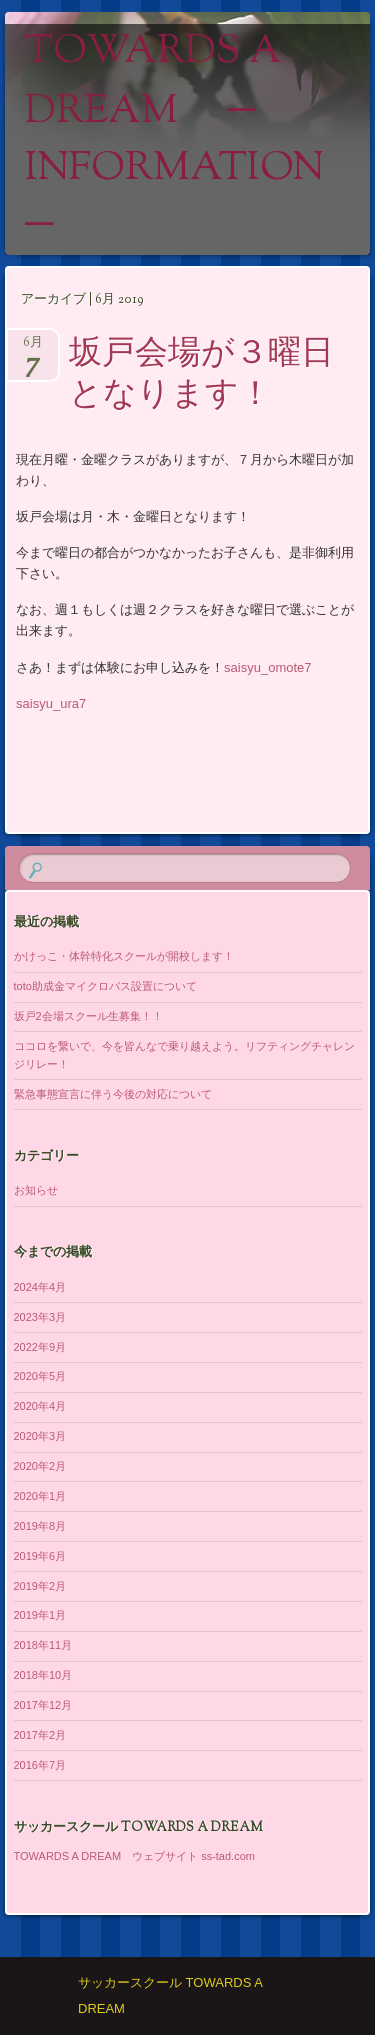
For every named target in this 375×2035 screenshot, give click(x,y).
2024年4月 (40, 1287)
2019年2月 (40, 1586)
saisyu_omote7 (267, 667)
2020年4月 (40, 1406)
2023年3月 (40, 1317)
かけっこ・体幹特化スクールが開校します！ (124, 956)
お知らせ (36, 1190)
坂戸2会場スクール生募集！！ (88, 1016)
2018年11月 (43, 1645)
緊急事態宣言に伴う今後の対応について (113, 1094)
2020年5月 (40, 1376)
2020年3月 (40, 1436)
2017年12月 (43, 1705)
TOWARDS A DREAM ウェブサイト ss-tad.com (134, 1856)
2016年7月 (40, 1765)
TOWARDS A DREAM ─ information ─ (174, 139)
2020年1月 (40, 1496)
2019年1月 (40, 1615)
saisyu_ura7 (51, 703)
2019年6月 (40, 1556)
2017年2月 (40, 1735)
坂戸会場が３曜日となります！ (201, 375)
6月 (33, 348)
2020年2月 (40, 1466)
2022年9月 (40, 1347)
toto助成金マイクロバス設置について (105, 986)
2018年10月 (43, 1675)
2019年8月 (40, 1526)
